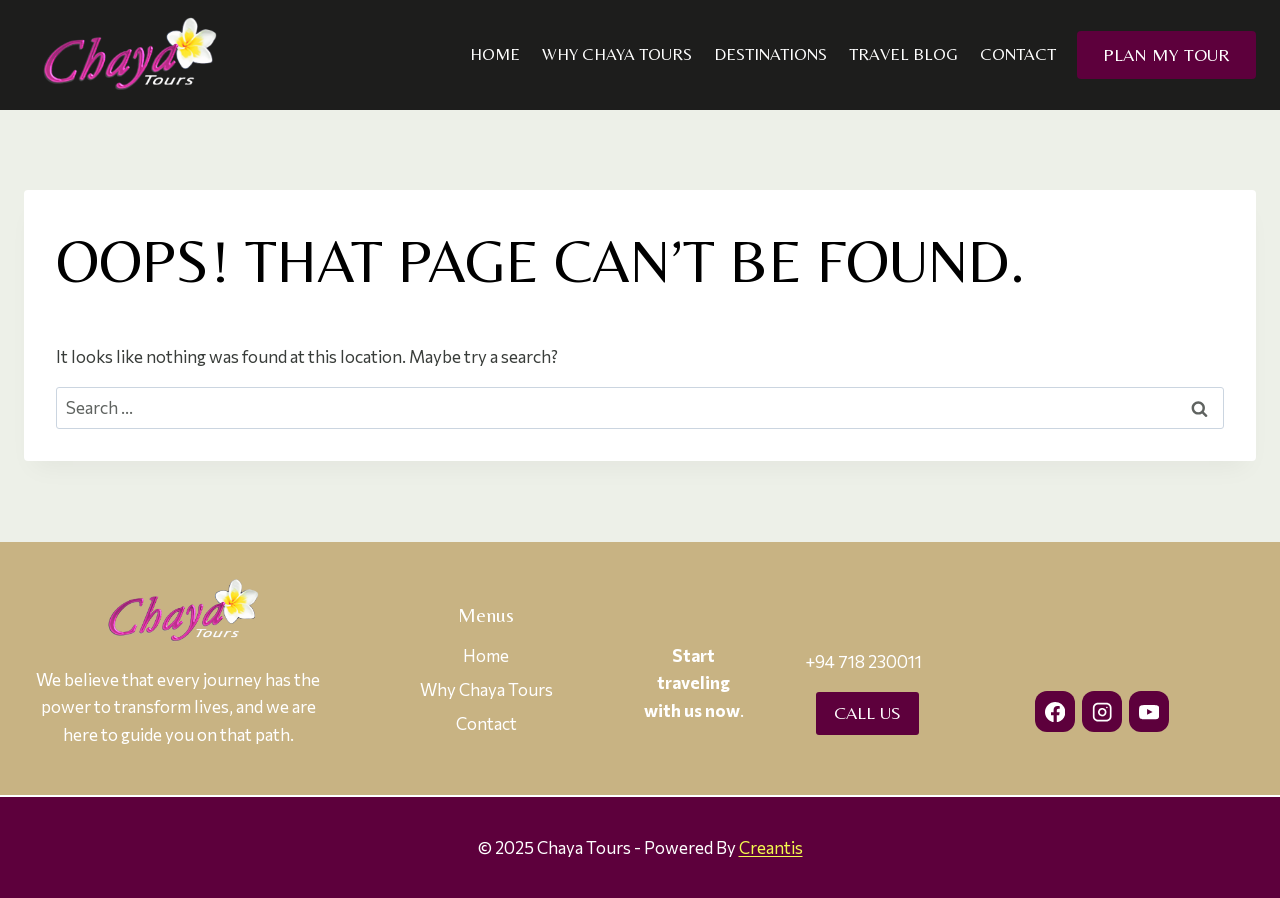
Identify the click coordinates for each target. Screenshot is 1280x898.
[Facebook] (1055, 711)
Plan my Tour (1166, 54)
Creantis (771, 847)
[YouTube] (1149, 711)
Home (495, 54)
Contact (1018, 54)
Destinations (770, 54)
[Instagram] (1102, 711)
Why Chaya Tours (617, 54)
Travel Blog (903, 54)
